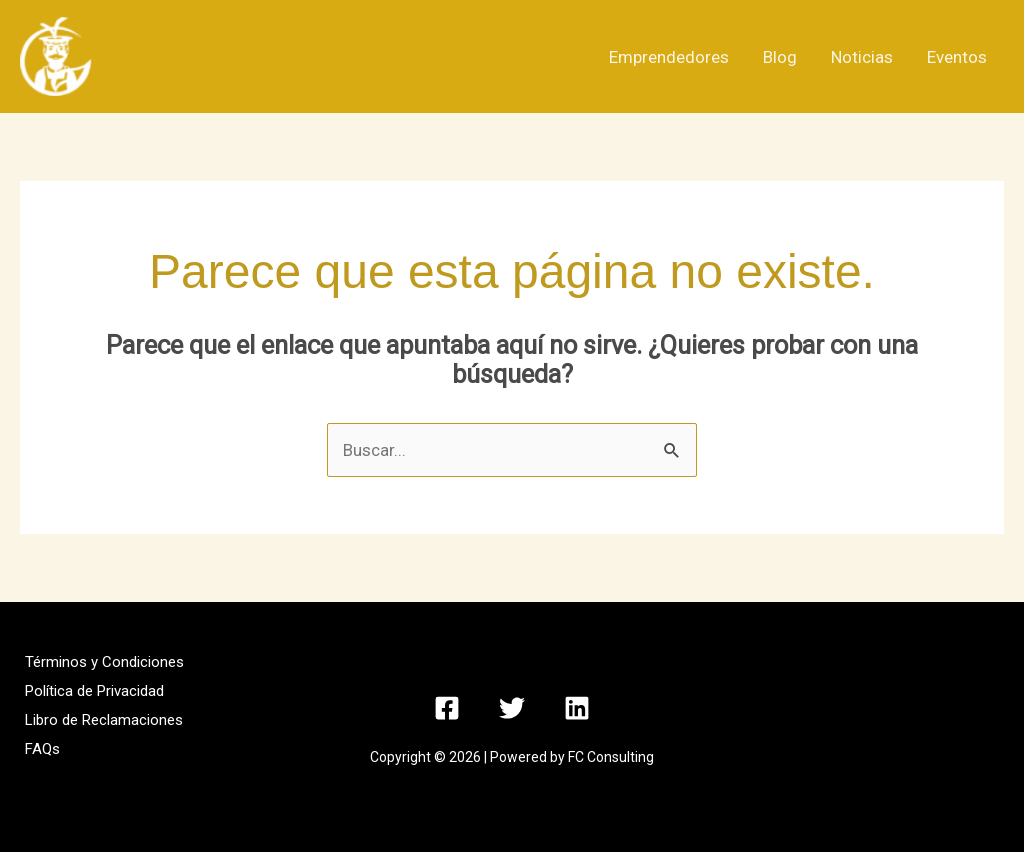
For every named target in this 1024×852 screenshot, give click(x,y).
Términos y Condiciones (104, 662)
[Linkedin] (577, 708)
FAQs (42, 749)
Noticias (862, 57)
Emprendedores (669, 57)
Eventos (957, 57)
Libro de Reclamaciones (104, 720)
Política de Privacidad (94, 691)
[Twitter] (512, 708)
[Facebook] (447, 708)
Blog (780, 57)
